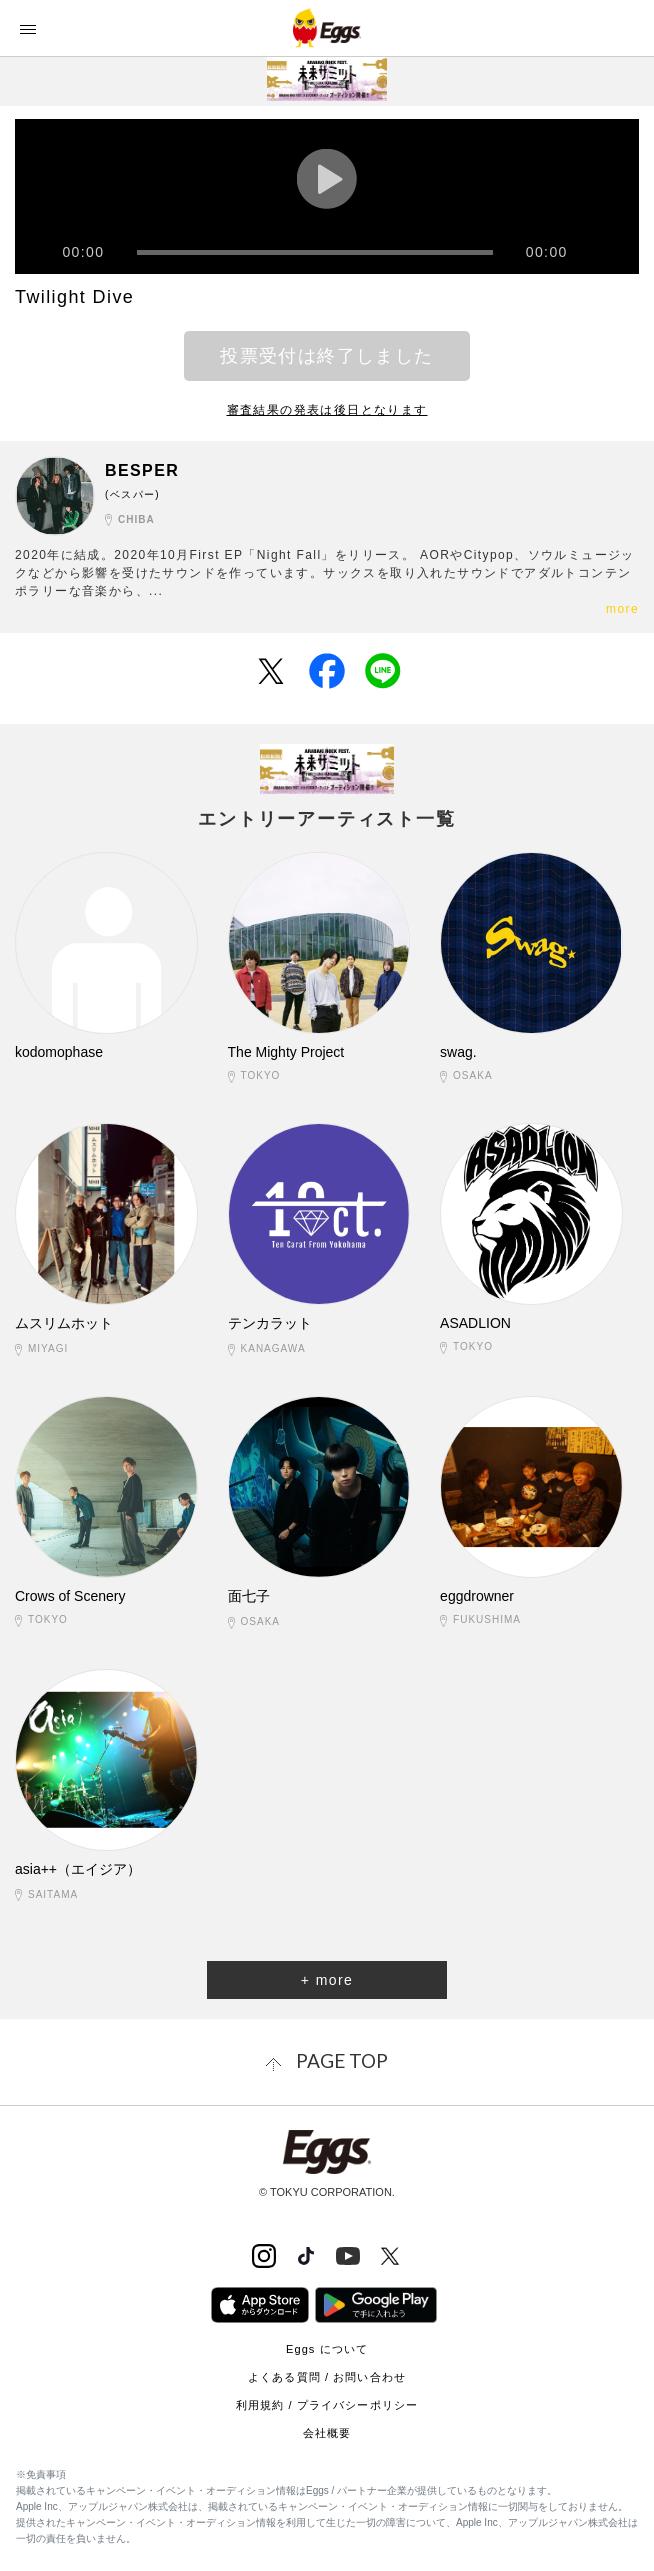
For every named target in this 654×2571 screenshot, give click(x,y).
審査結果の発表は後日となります (327, 410)
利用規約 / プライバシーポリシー (327, 2405)
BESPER (142, 470)
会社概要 (327, 2433)
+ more (327, 1980)
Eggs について (327, 2349)
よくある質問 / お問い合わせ (327, 2377)
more (622, 609)
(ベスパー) (132, 494)
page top (342, 2060)
